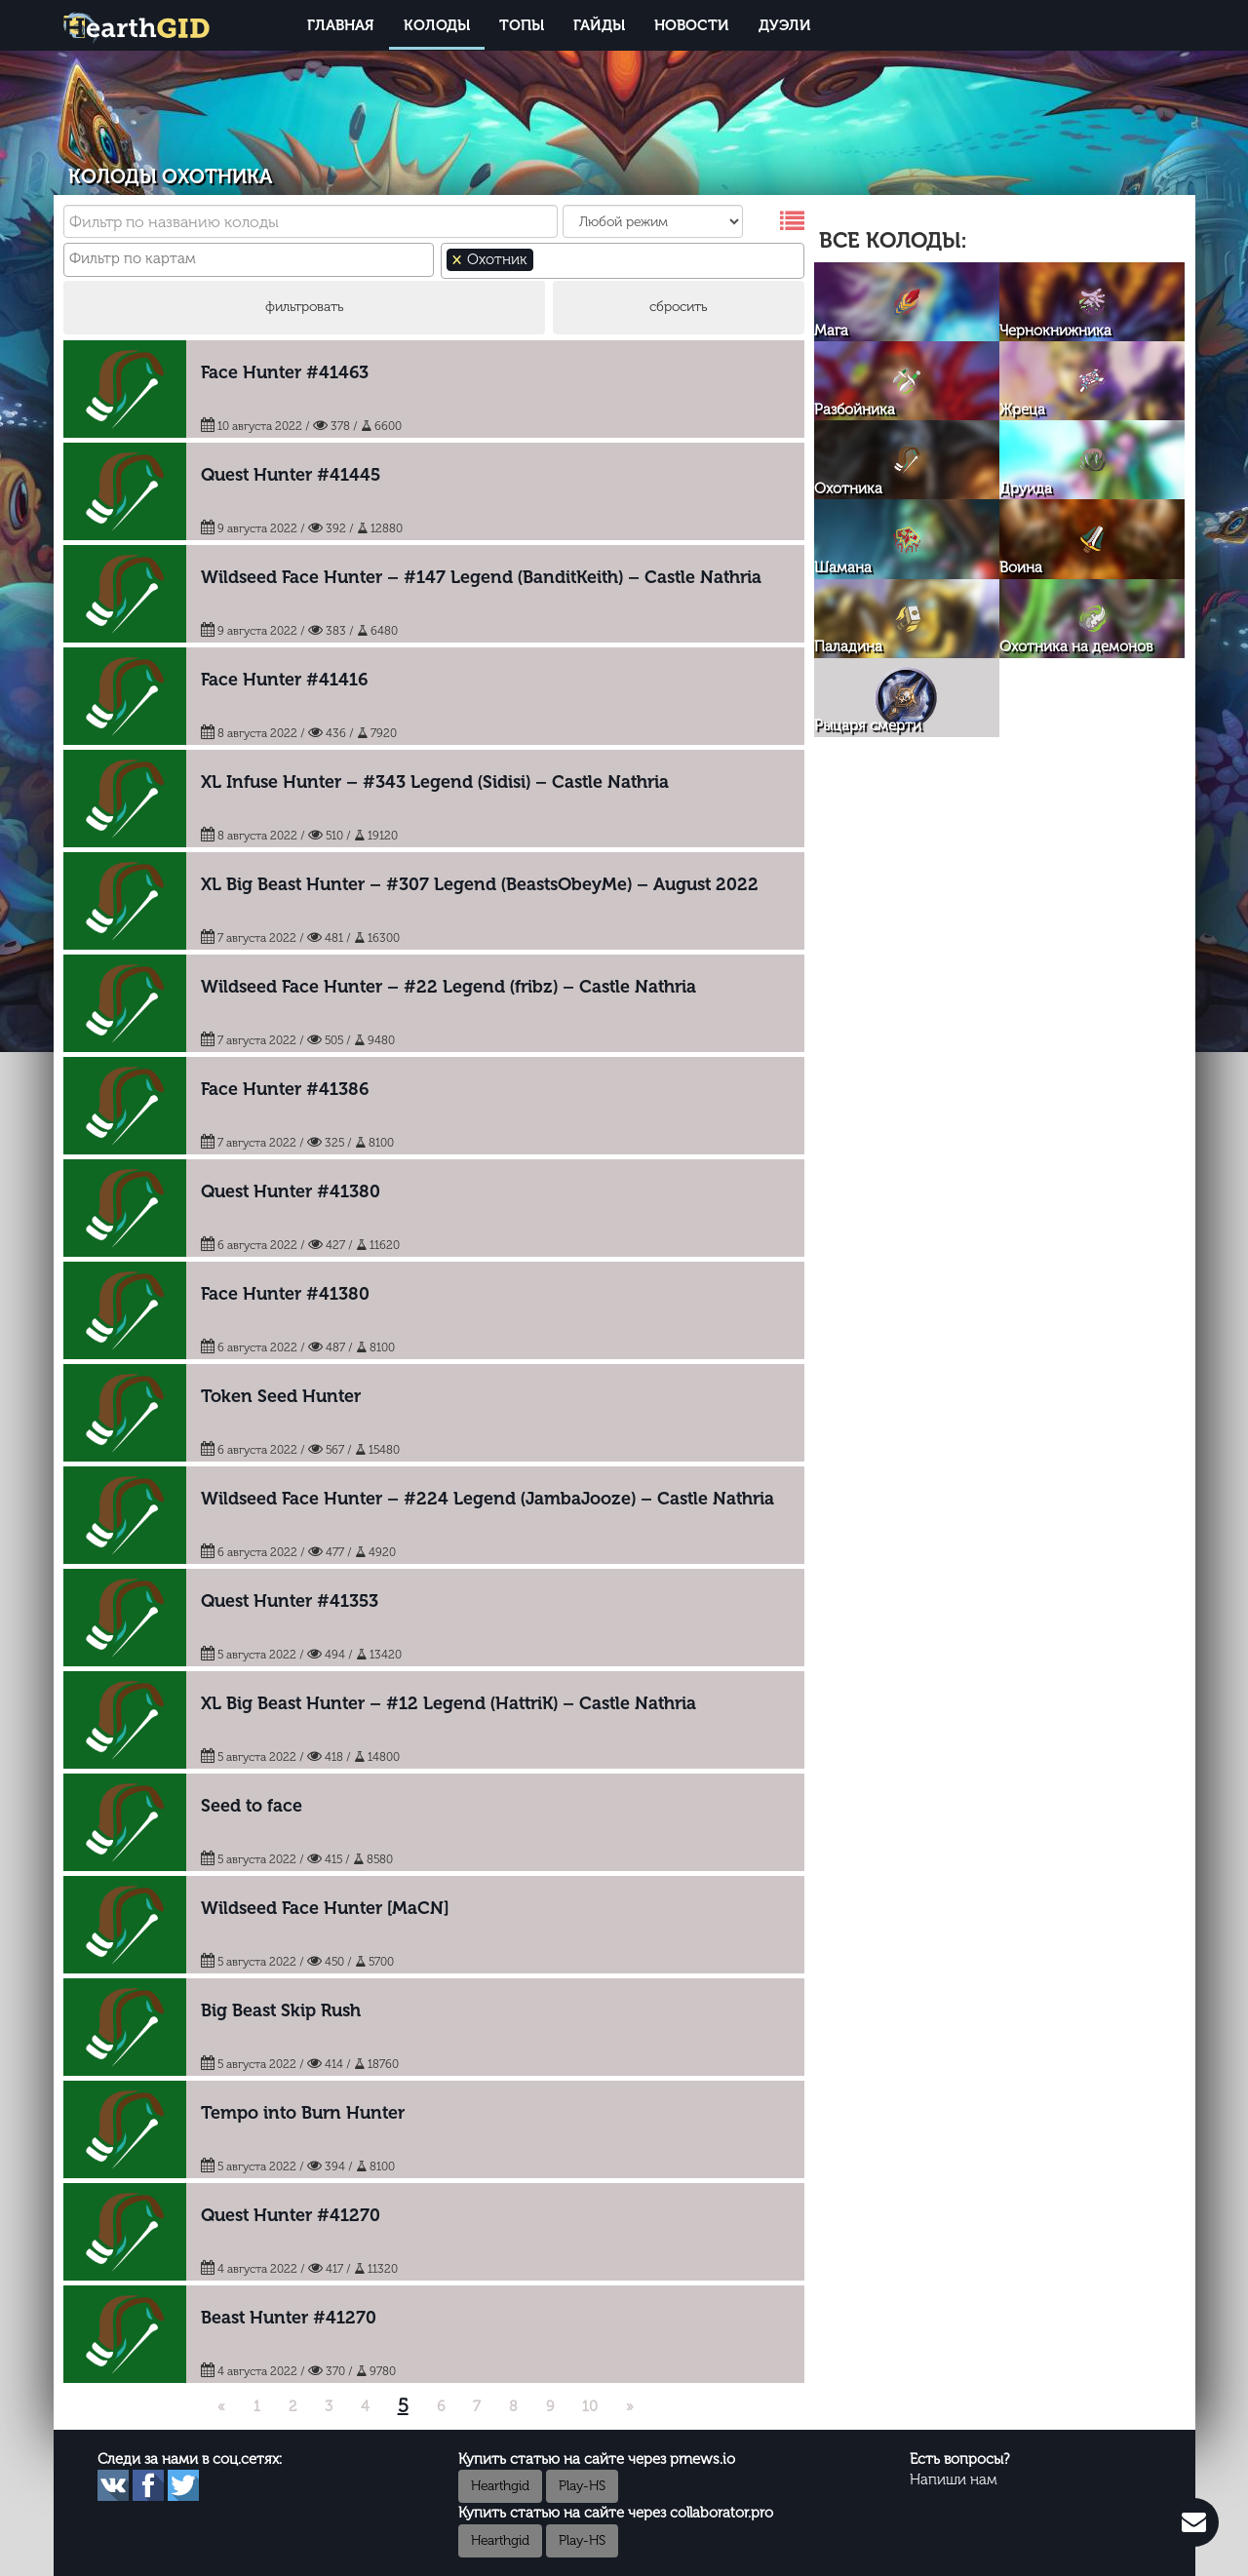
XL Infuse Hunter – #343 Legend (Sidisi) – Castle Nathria (435, 782)
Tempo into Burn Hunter (303, 2113)
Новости (691, 25)
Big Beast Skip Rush (281, 2010)
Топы (521, 25)
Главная (340, 25)
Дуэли (785, 25)
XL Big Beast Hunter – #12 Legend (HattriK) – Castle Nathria (448, 1703)
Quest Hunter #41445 (290, 475)
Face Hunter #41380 (285, 1294)
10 (590, 2406)
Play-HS (582, 2486)
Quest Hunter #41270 (290, 2215)
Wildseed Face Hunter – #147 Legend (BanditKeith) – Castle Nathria (481, 577)
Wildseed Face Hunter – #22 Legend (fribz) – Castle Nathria (448, 986)
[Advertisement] (999, 888)
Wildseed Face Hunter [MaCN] (324, 1908)
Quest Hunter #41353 (289, 1601)
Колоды (437, 25)
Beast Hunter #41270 (288, 2317)
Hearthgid (500, 2486)
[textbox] (250, 259)
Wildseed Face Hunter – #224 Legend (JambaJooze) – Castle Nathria (487, 1498)
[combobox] (248, 260)
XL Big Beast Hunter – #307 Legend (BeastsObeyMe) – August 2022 (480, 884)
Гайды (599, 25)
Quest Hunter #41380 (290, 1191)
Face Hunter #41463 (285, 372)
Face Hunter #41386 (285, 1089)
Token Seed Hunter (281, 1396)
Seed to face (251, 1805)
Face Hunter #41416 (284, 679)
